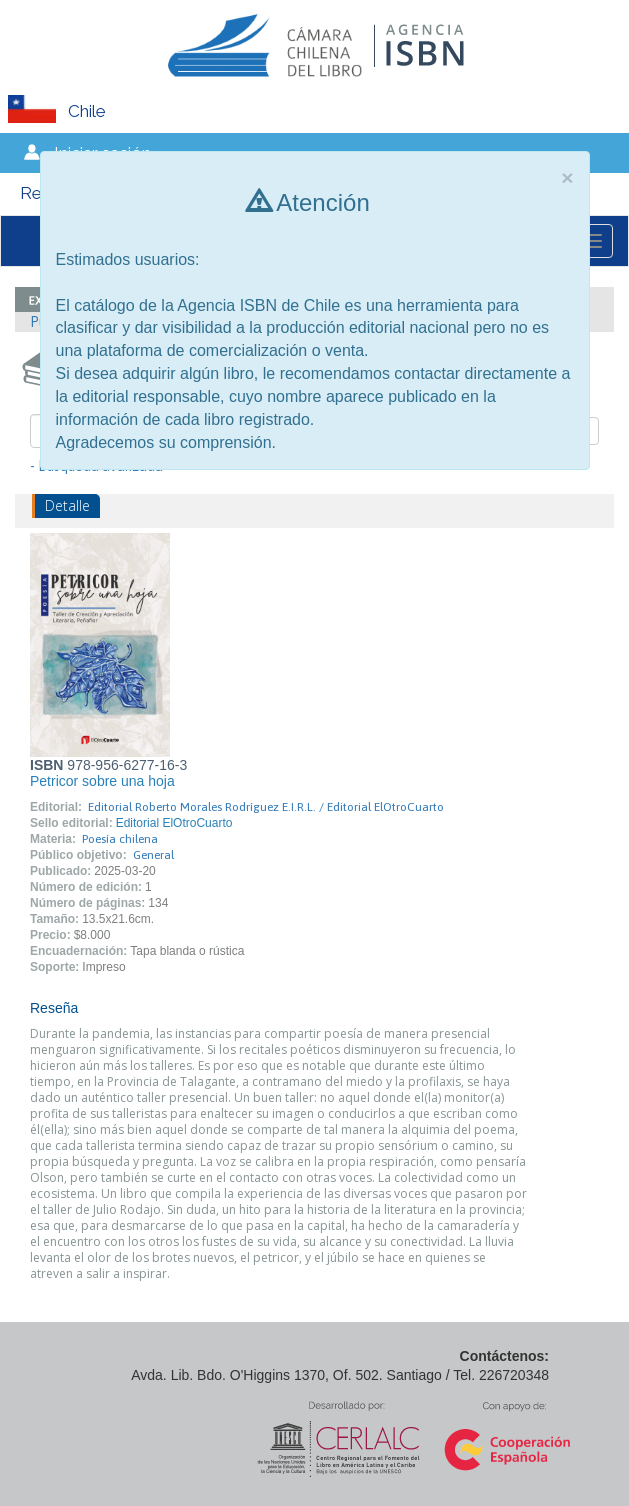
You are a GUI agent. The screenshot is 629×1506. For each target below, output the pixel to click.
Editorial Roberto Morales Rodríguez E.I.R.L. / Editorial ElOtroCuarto (266, 807)
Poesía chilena (120, 839)
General (153, 855)
